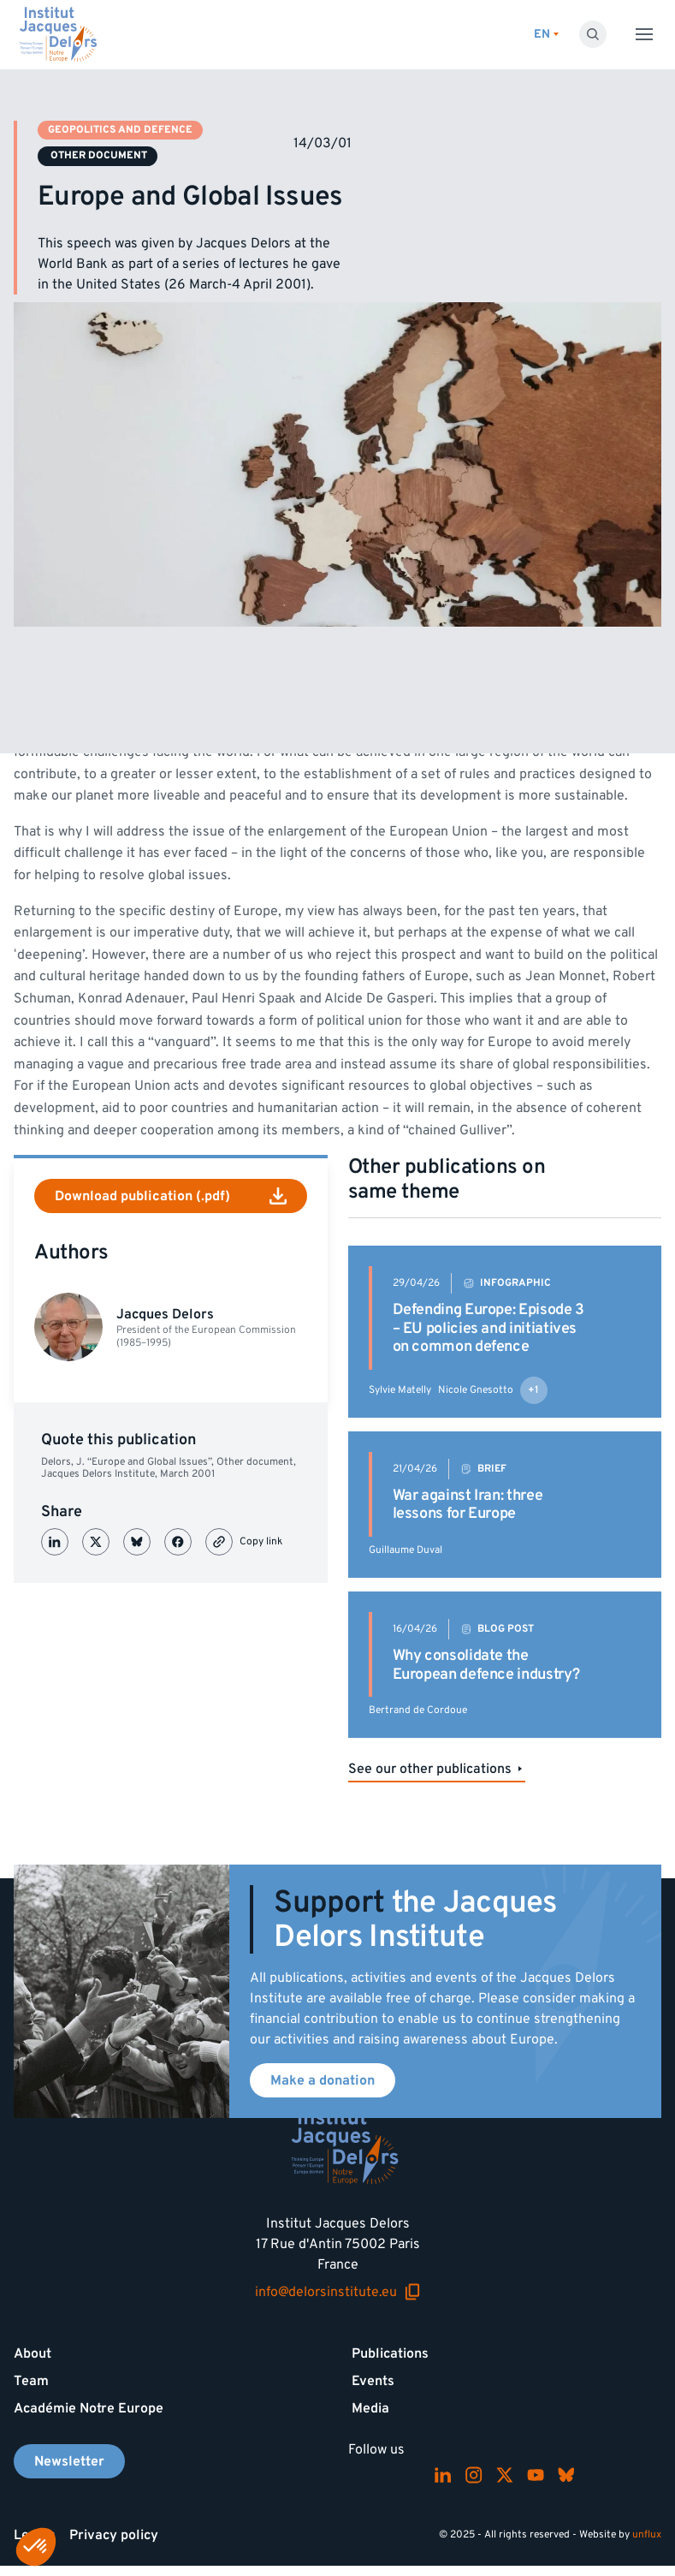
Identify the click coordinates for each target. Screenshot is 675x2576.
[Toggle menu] (644, 34)
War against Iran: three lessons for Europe (468, 1504)
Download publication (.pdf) (171, 1196)
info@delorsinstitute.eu (338, 2292)
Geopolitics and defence (120, 129)
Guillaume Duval (405, 1550)
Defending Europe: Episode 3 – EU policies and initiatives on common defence (488, 1328)
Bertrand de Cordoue (418, 1710)
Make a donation (322, 2080)
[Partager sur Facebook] (178, 1542)
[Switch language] (546, 35)
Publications (390, 2353)
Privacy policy (113, 2534)
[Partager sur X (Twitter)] (96, 1542)
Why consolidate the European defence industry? (486, 1665)
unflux (646, 2534)
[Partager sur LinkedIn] (54, 1542)
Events (373, 2380)
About (32, 2353)
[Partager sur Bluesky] (137, 1542)
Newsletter (69, 2461)
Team (31, 2380)
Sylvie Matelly (400, 1390)
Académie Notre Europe (88, 2408)
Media (370, 2408)
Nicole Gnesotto (475, 1390)
